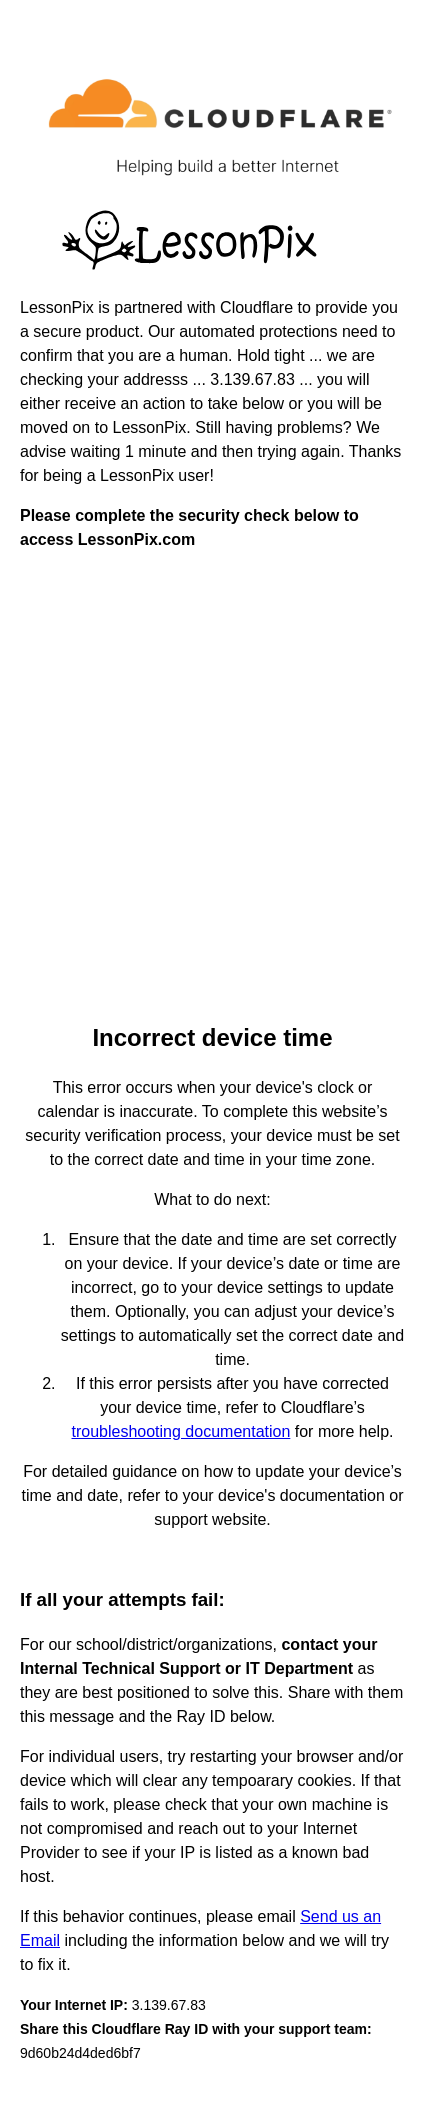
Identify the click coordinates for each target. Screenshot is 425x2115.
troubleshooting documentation (181, 1431)
